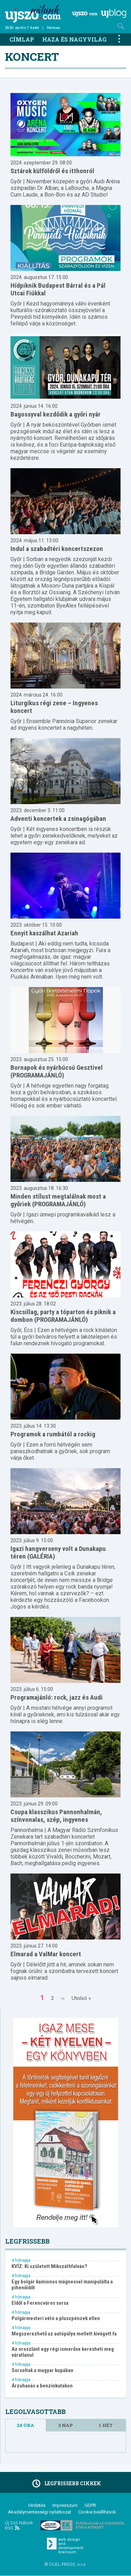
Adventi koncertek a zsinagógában (58, 819)
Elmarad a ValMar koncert (45, 1954)
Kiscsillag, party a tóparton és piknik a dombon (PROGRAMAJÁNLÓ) (63, 1316)
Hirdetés (36, 2505)
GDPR (90, 2505)
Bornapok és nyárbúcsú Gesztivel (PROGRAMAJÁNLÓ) (56, 1071)
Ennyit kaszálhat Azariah (44, 933)
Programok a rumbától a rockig (52, 1434)
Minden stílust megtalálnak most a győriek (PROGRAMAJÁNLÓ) (58, 1200)
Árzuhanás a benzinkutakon (42, 2386)
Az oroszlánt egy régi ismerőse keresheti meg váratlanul (63, 2352)
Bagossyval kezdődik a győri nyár (55, 414)
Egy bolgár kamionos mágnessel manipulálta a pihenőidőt (62, 2285)
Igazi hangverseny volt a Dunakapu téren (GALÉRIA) (58, 1552)
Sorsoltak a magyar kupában (42, 2370)
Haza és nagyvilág (74, 39)
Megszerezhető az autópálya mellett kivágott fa (64, 2334)
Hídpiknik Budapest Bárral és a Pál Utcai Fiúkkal (57, 289)
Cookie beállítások (97, 2512)
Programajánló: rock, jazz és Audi (56, 1697)
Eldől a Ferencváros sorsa (40, 2303)
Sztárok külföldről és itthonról (52, 171)
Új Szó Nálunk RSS (19, 2525)
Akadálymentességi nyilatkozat (39, 2512)
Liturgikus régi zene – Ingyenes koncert (54, 707)
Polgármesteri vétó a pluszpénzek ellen (56, 2318)
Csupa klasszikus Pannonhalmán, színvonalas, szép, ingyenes (56, 1816)
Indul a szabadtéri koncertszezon (56, 549)
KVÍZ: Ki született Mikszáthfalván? (49, 2266)
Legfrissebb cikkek (65, 2483)
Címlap (21, 39)
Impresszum (65, 2505)
